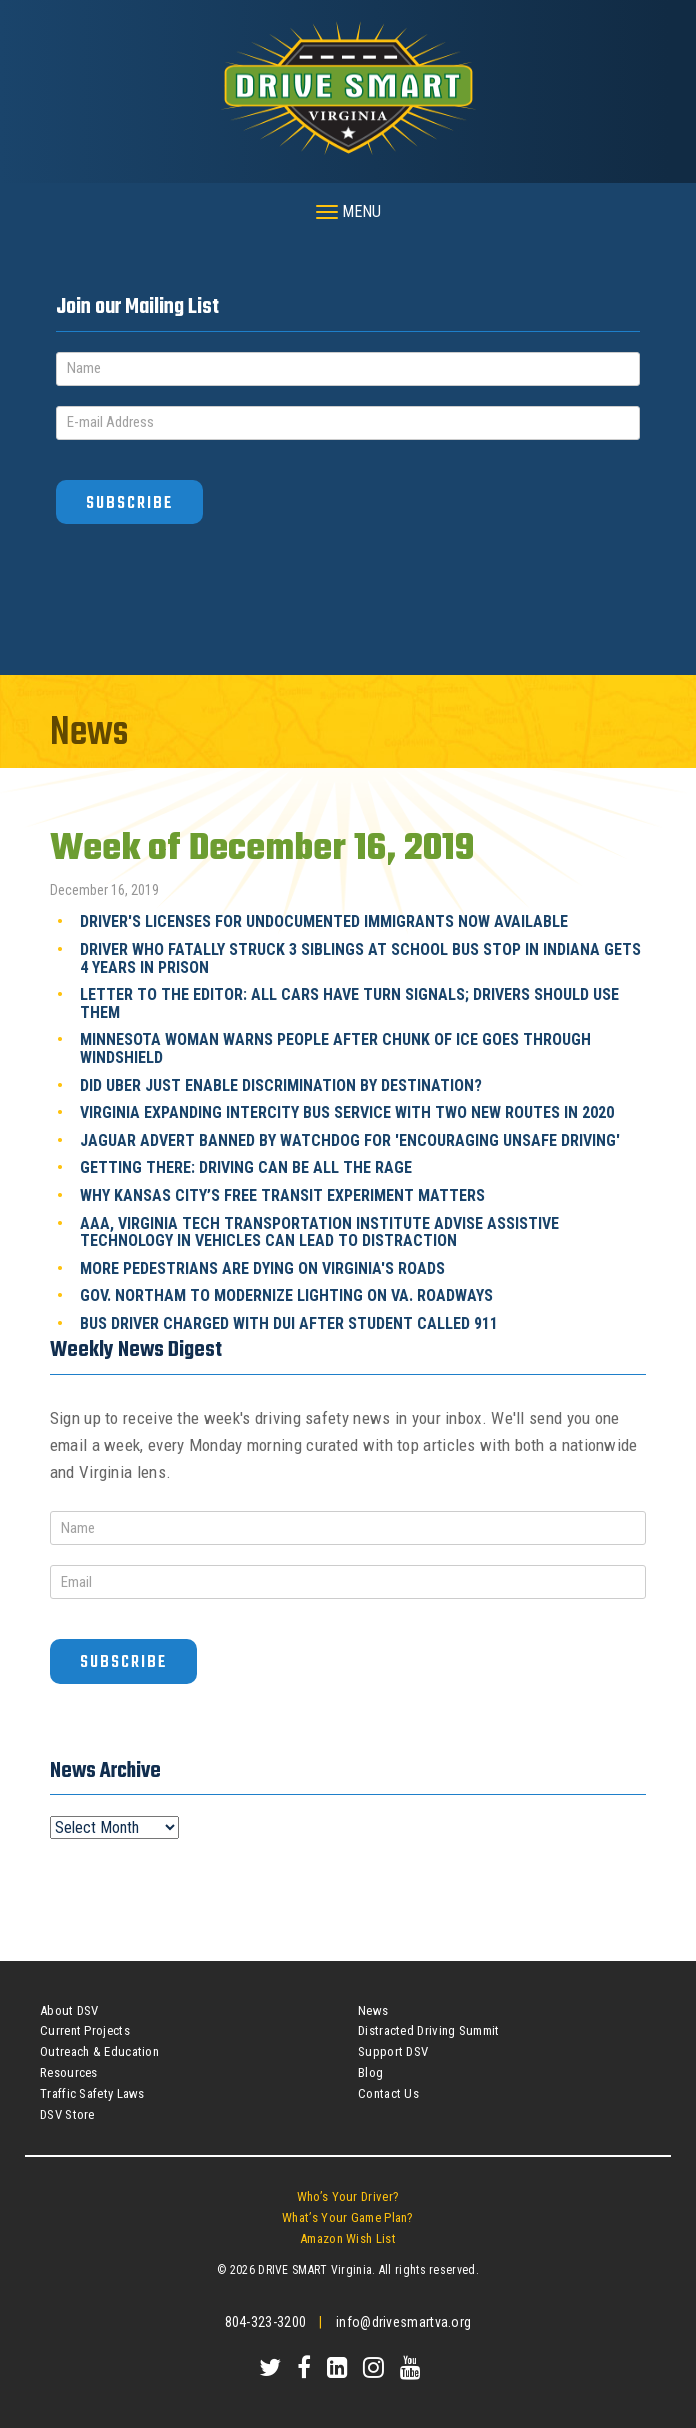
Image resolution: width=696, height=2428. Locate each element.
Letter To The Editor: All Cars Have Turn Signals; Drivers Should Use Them (349, 1003)
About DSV (69, 2010)
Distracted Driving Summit (429, 2030)
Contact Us (388, 2093)
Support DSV (393, 2051)
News (373, 2010)
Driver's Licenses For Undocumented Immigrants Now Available (324, 921)
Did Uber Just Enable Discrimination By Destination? (281, 1085)
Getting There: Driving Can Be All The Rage (246, 1167)
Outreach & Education (99, 2051)
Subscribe (129, 503)
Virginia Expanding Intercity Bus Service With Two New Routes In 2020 (347, 1112)
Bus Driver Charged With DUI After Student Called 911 (289, 1323)
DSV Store (67, 2114)
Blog (370, 2072)
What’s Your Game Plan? (348, 2217)
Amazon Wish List (348, 2238)
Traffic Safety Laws (92, 2093)
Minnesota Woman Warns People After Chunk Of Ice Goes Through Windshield (335, 1048)
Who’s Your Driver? (348, 2196)
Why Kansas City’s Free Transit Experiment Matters (282, 1195)
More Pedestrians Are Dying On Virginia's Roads (262, 1268)
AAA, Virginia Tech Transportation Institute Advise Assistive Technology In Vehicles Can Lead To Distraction (319, 1232)
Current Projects (85, 2030)
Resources (69, 2072)
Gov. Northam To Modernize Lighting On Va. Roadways (286, 1295)
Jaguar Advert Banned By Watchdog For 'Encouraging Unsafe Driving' (350, 1140)
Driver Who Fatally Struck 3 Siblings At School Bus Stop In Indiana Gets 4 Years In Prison (360, 958)
